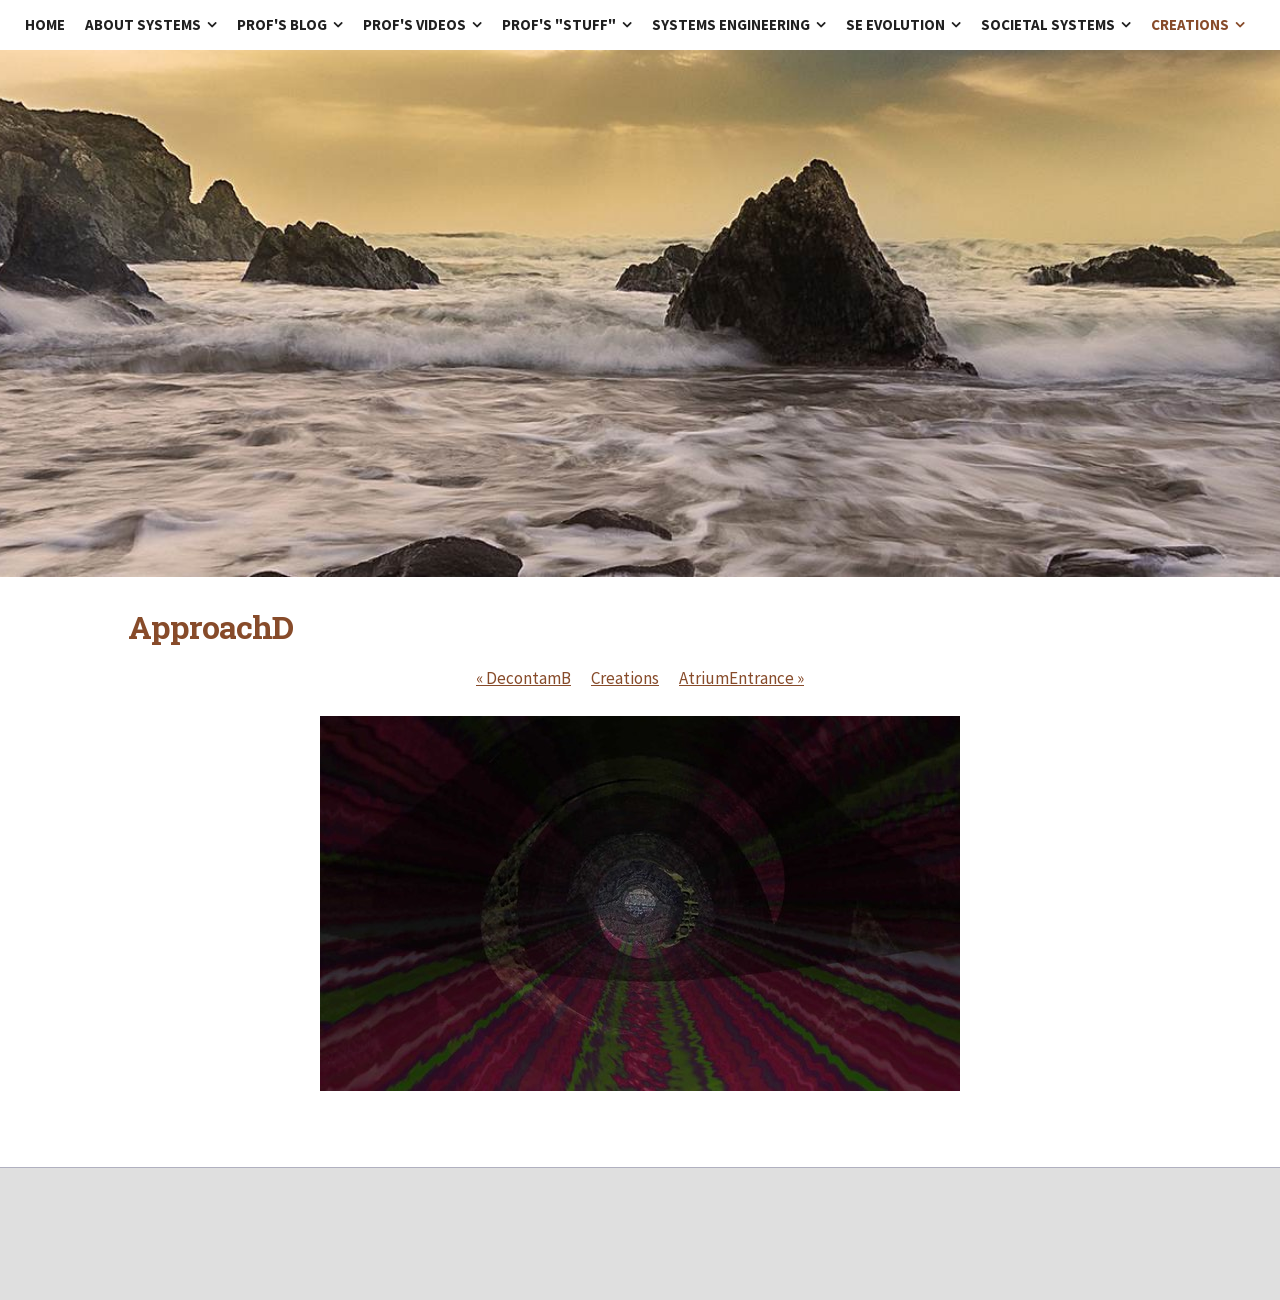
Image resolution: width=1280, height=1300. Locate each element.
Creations (625, 678)
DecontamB (523, 678)
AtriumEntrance (741, 678)
